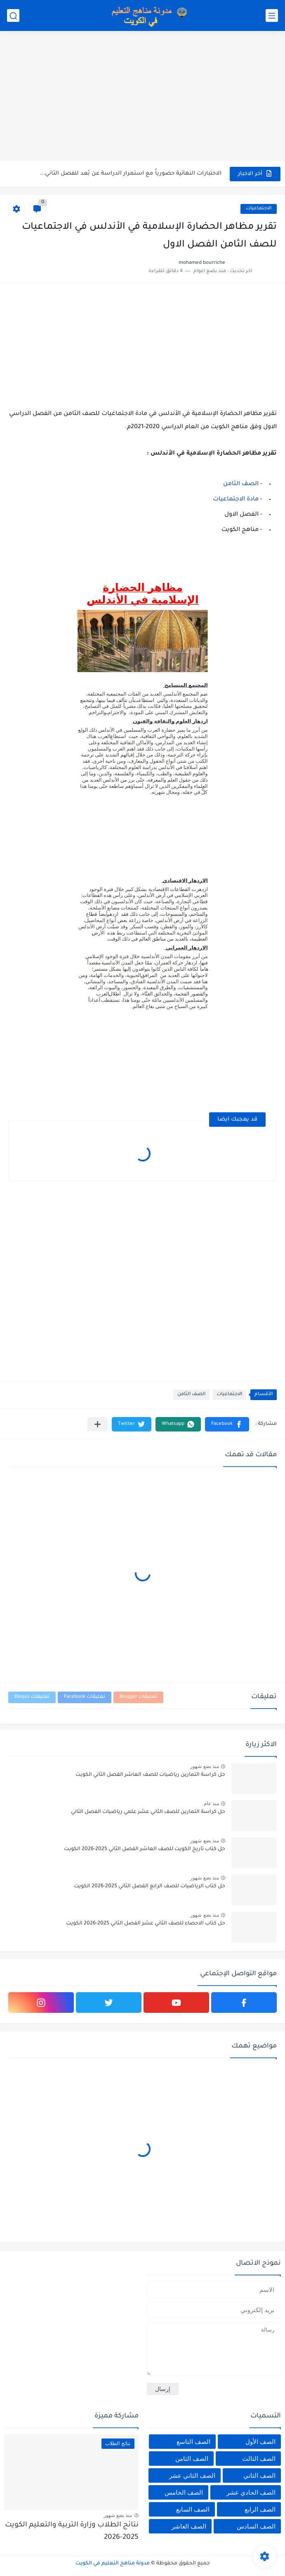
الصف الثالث (259, 2458)
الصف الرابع (260, 2509)
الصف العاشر (189, 2526)
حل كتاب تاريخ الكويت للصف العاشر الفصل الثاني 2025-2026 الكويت (144, 1849)
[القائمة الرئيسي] (272, 15)
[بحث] (13, 15)
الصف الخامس (184, 2492)
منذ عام (211, 1803)
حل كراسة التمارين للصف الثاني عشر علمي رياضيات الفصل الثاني (148, 1812)
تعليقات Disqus (31, 1697)
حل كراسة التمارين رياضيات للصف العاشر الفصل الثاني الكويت (150, 1775)
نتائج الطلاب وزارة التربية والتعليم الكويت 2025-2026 (72, 2531)
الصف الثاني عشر (192, 2475)
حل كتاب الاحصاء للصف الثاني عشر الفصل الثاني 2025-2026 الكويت (145, 1924)
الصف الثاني (259, 2475)
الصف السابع (193, 2509)
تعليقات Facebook (84, 1697)
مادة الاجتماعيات (236, 499)
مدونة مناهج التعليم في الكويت (112, 2564)
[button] (227, 1424)
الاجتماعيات (258, 208)
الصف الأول (260, 2441)
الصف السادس (256, 2526)
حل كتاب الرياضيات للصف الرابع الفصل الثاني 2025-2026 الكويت (149, 1886)
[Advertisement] (142, 97)
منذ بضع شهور (204, 1766)
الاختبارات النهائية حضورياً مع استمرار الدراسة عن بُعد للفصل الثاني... (130, 174)
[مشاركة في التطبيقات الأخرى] (97, 1424)
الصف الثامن (241, 484)
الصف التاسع (193, 2441)
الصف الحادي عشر (251, 2492)
